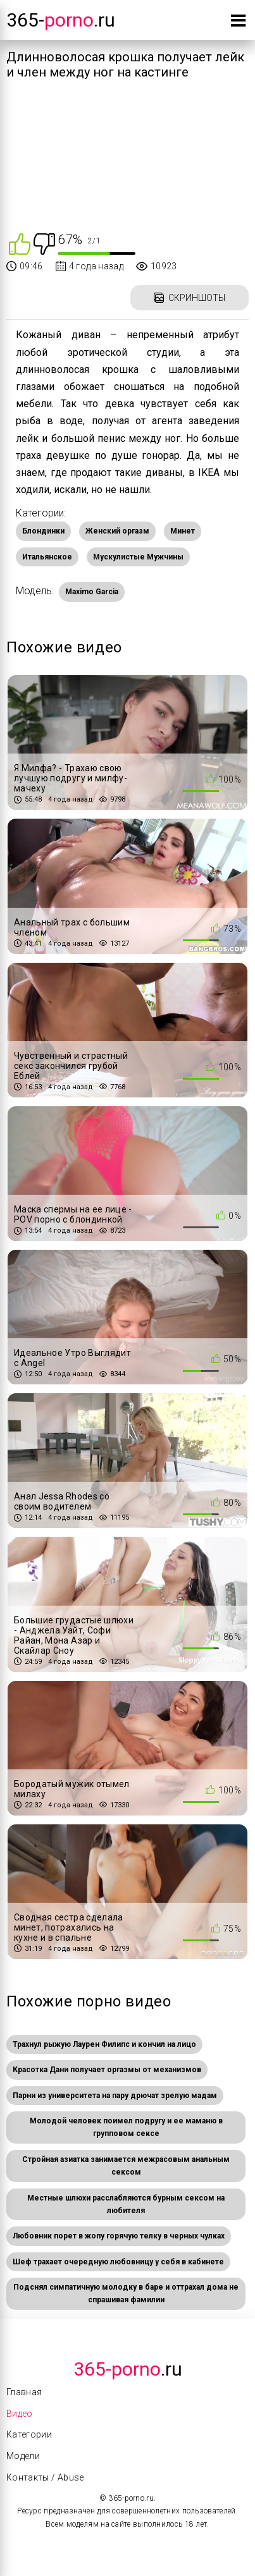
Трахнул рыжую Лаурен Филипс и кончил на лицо (104, 2044)
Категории (29, 2434)
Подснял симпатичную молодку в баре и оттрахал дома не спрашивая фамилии (126, 2293)
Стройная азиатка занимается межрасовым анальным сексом (126, 2165)
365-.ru (60, 20)
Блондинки (43, 531)
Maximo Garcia (91, 591)
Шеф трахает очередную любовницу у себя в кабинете (118, 2261)
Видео (19, 2413)
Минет (182, 531)
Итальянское (47, 556)
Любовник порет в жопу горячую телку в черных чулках (119, 2235)
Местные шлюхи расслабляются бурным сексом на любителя (126, 2204)
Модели (23, 2456)
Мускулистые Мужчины (138, 556)
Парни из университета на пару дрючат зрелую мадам (115, 2095)
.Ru (127, 2369)
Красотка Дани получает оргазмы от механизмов (107, 2069)
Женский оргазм (117, 531)
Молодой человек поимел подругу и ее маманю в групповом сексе (126, 2127)
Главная (24, 2392)
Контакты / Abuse (45, 2477)
